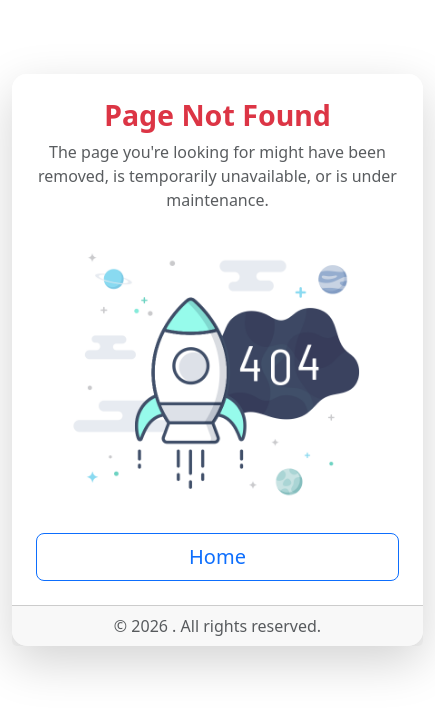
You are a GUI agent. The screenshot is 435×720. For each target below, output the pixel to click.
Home (217, 556)
